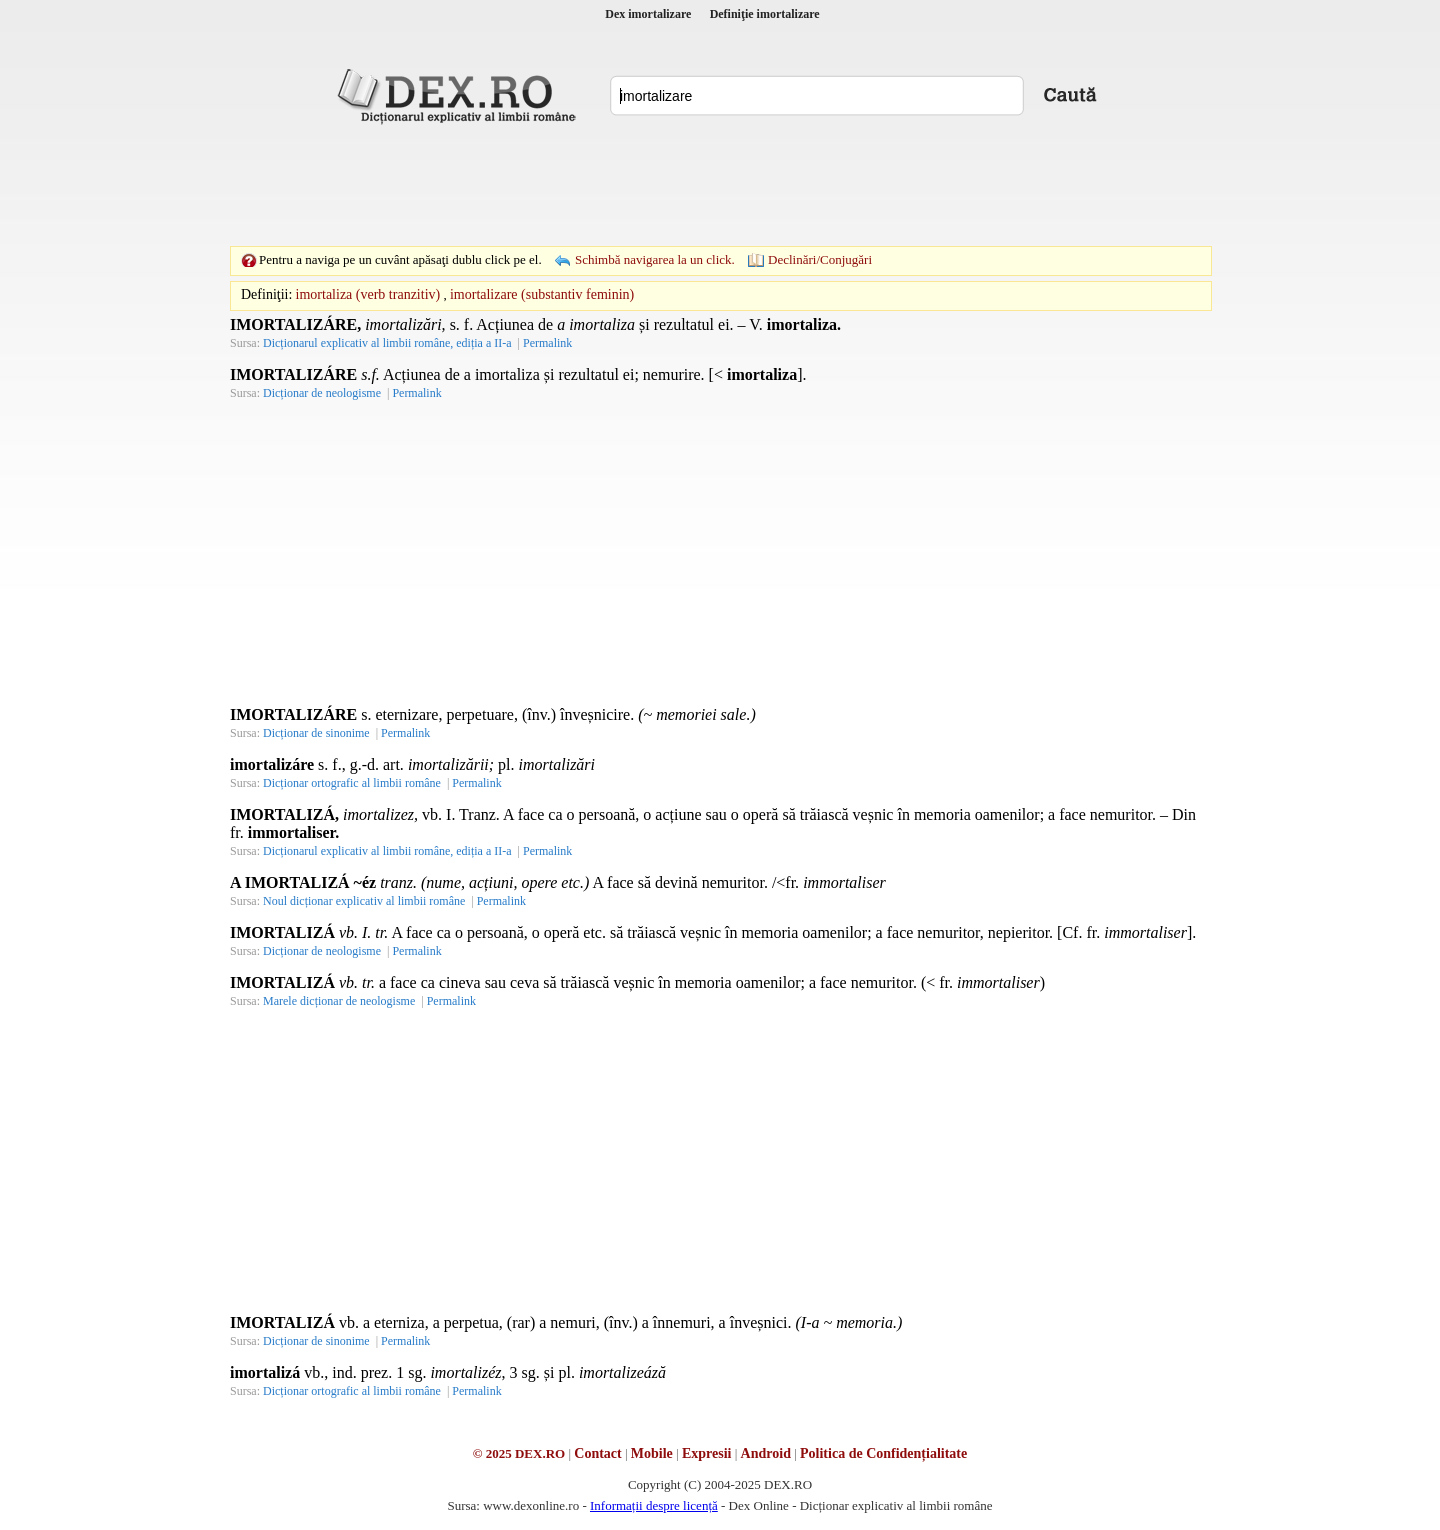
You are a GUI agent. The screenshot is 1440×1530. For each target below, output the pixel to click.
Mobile (652, 1453)
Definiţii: (266, 294)
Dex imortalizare (648, 14)
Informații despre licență (654, 1505)
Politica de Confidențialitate (883, 1453)
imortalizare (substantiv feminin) (542, 294)
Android (766, 1453)
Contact (597, 1453)
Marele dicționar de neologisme (339, 1001)
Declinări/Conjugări (820, 259)
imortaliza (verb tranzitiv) (368, 294)
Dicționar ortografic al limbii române (352, 783)
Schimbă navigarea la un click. (655, 259)
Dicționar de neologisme (322, 393)
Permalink (547, 343)
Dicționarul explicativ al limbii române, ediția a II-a (387, 343)
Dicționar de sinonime (316, 733)
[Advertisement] (720, 185)
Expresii (707, 1453)
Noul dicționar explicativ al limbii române (364, 901)
